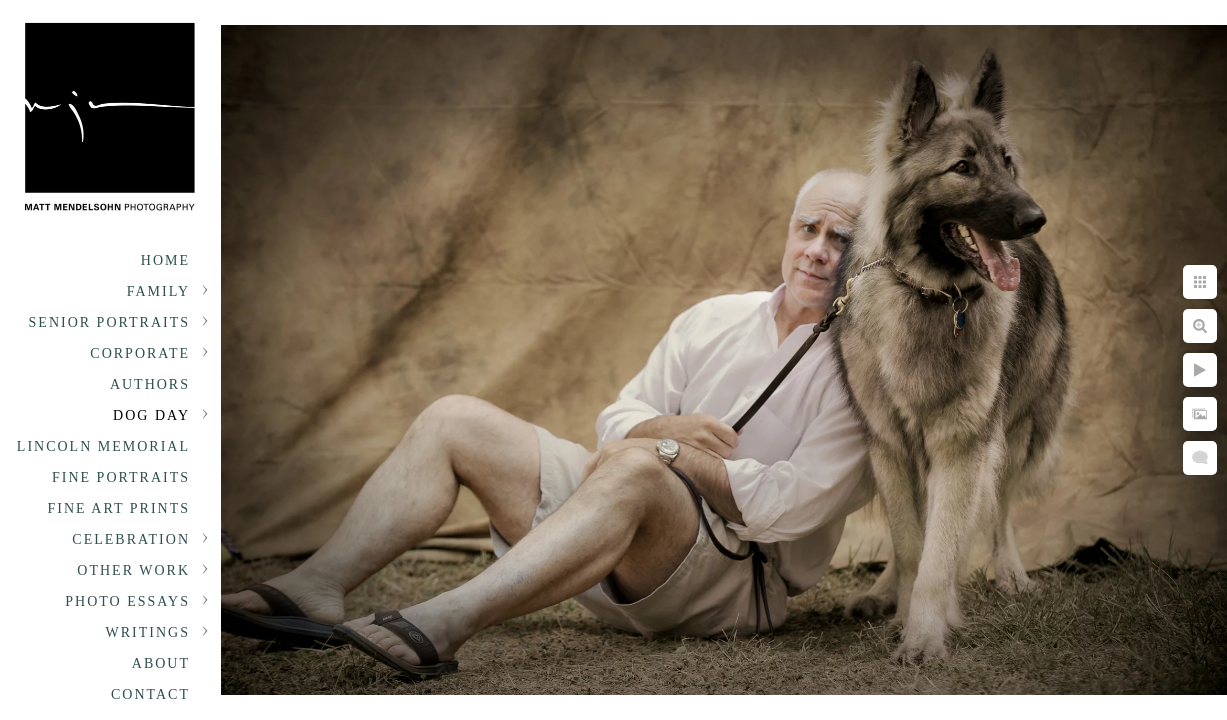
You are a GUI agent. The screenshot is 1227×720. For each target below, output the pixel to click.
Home (165, 260)
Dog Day (151, 415)
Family (158, 291)
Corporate (140, 353)
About (161, 663)
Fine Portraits (121, 477)
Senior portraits (109, 322)
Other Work (133, 570)
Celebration (131, 539)
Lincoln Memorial (103, 446)
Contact (150, 694)
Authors (150, 384)
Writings (148, 632)
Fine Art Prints (119, 508)
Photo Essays (127, 601)
